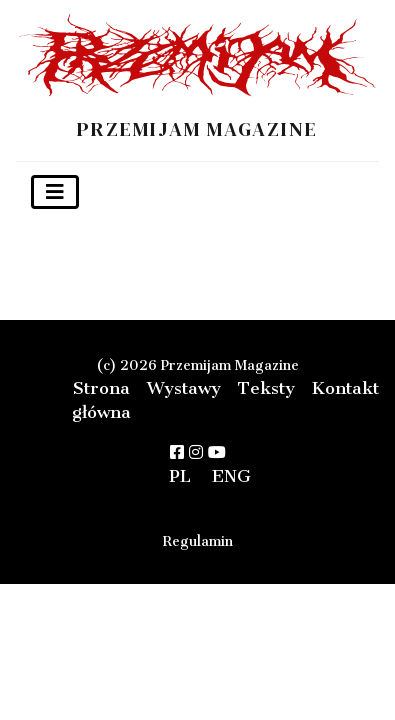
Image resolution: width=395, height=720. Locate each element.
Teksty (266, 388)
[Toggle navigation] (55, 192)
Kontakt (345, 388)
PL (180, 476)
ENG (231, 476)
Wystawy (184, 388)
